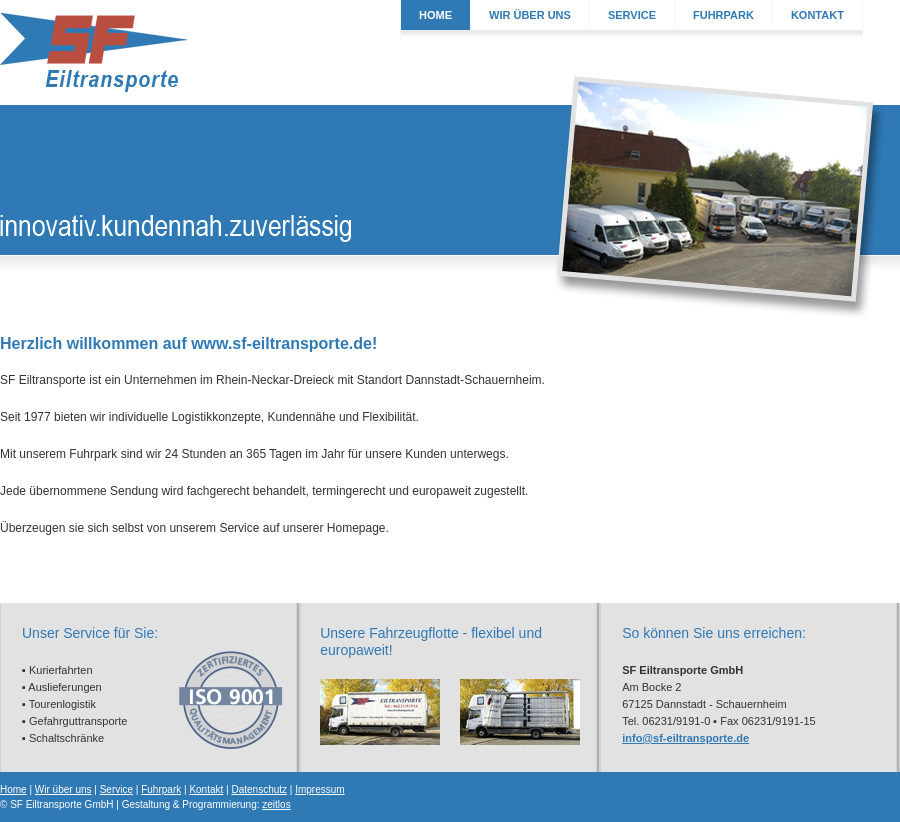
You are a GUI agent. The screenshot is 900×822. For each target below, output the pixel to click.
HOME (435, 15)
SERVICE (632, 15)
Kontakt (206, 789)
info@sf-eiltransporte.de (685, 738)
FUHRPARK (723, 15)
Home (13, 789)
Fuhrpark (161, 789)
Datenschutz (259, 789)
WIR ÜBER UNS (530, 15)
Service (116, 789)
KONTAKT (817, 15)
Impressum (319, 789)
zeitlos (276, 804)
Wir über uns (63, 789)
